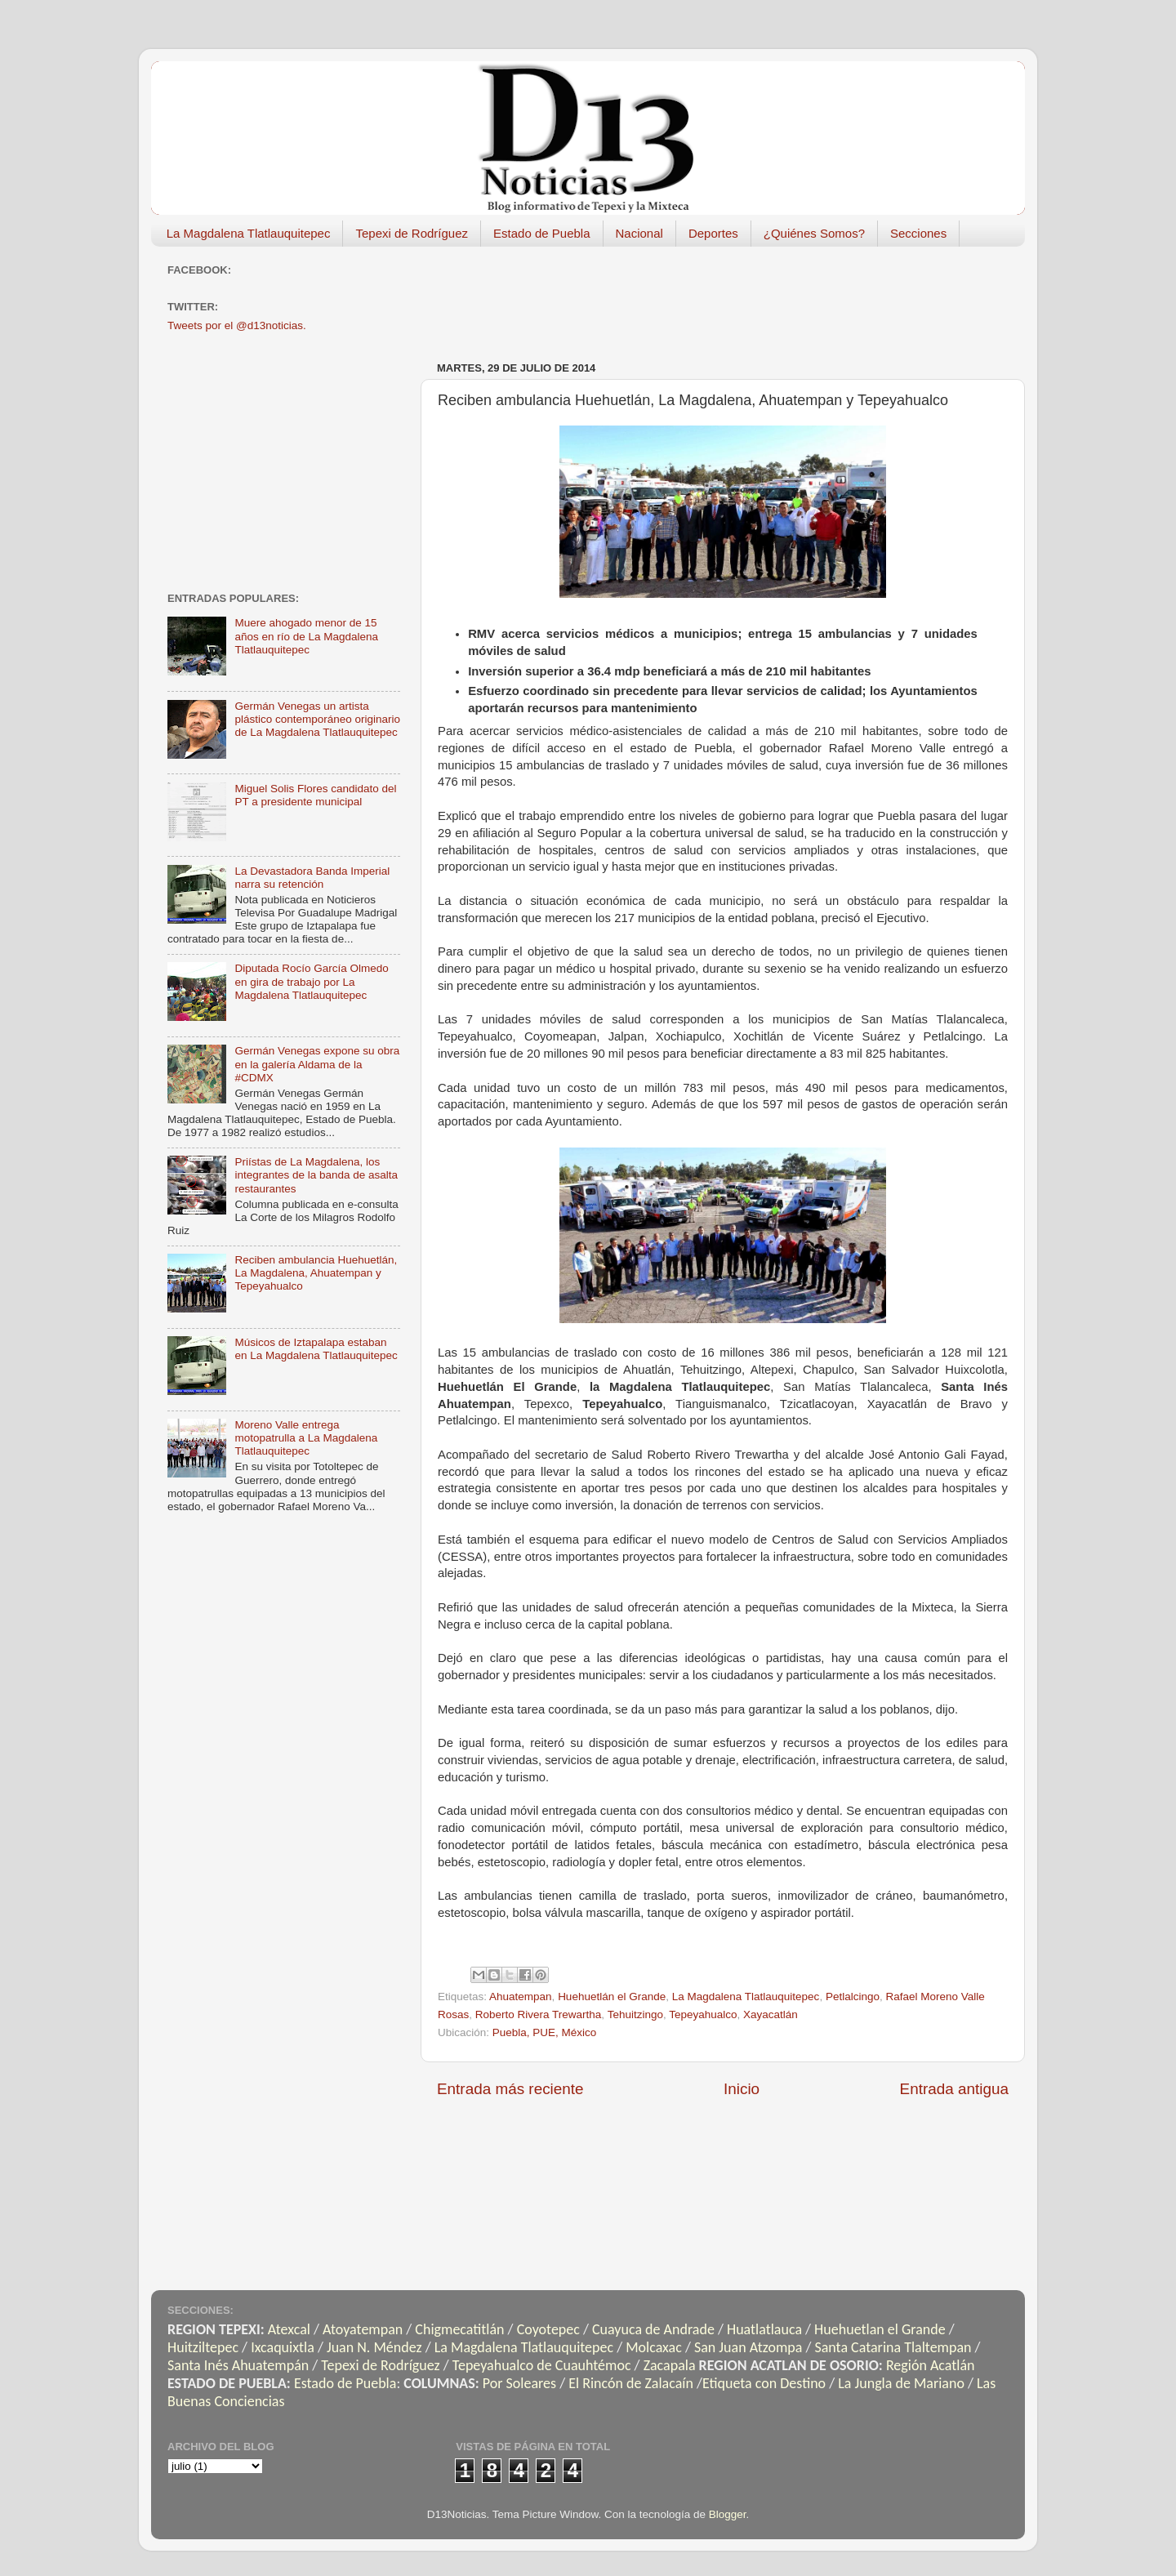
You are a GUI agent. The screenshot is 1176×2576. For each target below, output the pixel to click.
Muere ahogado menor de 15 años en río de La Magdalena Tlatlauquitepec (306, 636)
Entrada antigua (954, 2088)
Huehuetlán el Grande (612, 1996)
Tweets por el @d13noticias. (236, 325)
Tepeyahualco (703, 2014)
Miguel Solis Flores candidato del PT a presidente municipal (315, 795)
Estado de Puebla (541, 233)
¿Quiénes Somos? (814, 233)
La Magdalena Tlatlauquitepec (249, 233)
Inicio (742, 2088)
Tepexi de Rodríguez (411, 233)
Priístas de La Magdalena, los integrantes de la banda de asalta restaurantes (316, 1175)
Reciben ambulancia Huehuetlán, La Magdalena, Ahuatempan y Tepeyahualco (315, 1273)
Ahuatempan (520, 1996)
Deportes (713, 233)
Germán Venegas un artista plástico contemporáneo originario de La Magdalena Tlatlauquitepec (317, 719)
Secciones (918, 233)
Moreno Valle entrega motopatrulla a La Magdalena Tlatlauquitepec (305, 1438)
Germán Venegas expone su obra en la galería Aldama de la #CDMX (316, 1064)
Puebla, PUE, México (544, 2032)
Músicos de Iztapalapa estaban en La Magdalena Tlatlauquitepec (315, 1349)
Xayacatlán (770, 2014)
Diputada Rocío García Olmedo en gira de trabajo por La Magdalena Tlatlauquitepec (311, 981)
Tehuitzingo (635, 2014)
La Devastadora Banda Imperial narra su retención (312, 877)
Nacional (639, 233)
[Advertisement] (734, 295)
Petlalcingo (853, 1996)
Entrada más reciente (510, 2088)
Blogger (727, 2514)
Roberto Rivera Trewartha (538, 2014)
